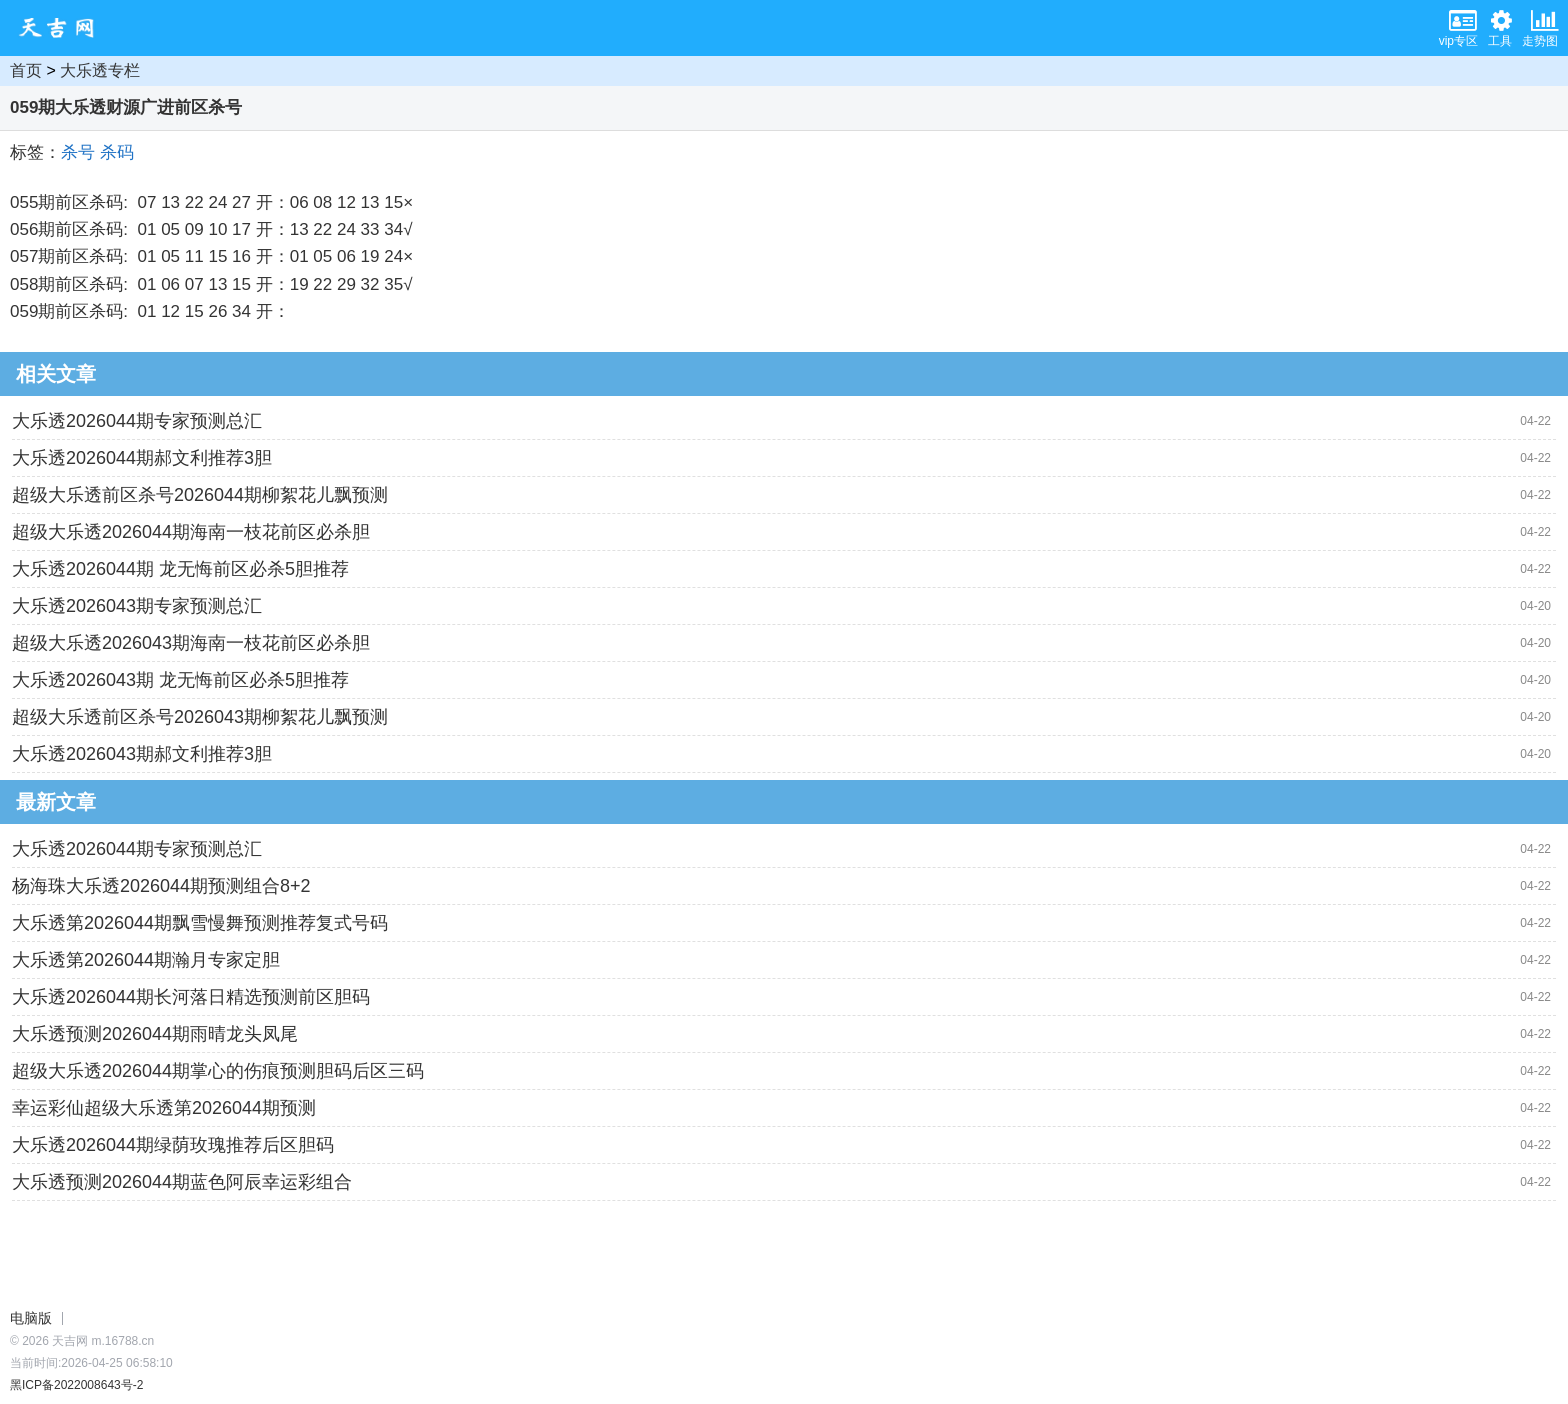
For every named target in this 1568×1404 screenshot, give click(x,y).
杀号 (78, 152)
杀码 (117, 152)
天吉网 (63, 28)
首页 (26, 70)
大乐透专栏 (100, 70)
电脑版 (31, 1318)
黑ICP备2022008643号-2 (76, 1385)
